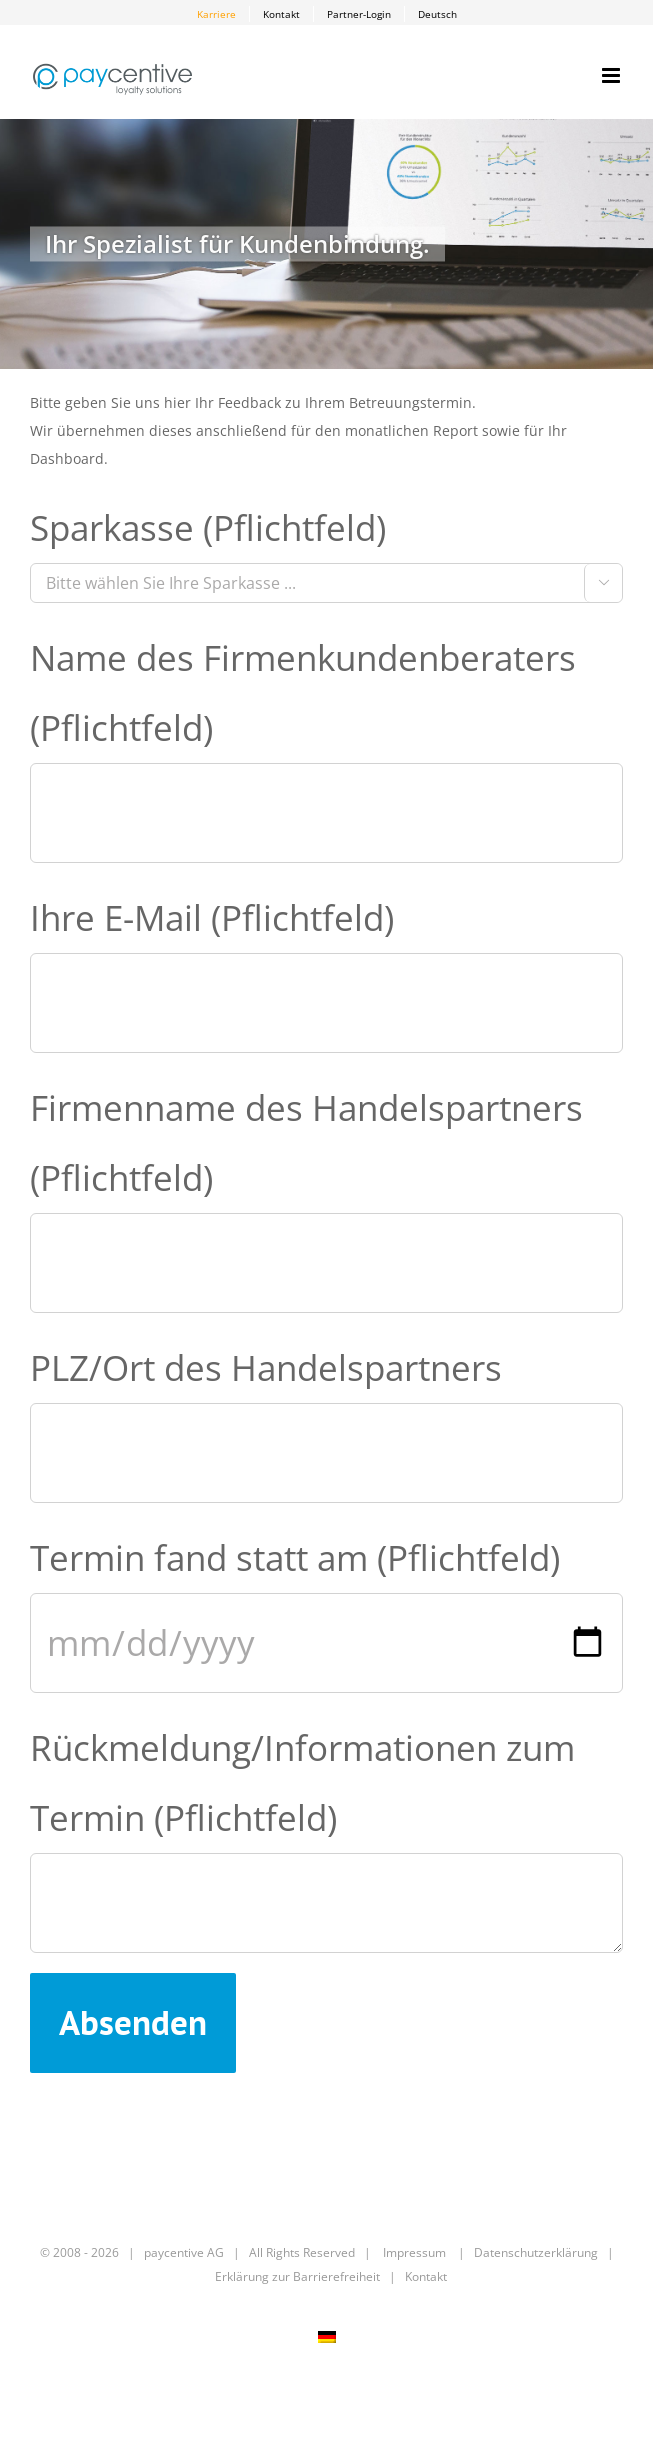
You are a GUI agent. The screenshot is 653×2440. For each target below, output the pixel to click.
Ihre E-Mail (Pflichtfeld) (212, 917)
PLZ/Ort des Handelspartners (266, 1367)
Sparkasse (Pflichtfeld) (208, 527)
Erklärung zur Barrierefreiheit (297, 2276)
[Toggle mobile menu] (612, 75)
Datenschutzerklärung (536, 2252)
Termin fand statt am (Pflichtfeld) (295, 1557)
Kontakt (426, 2276)
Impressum (414, 2252)
